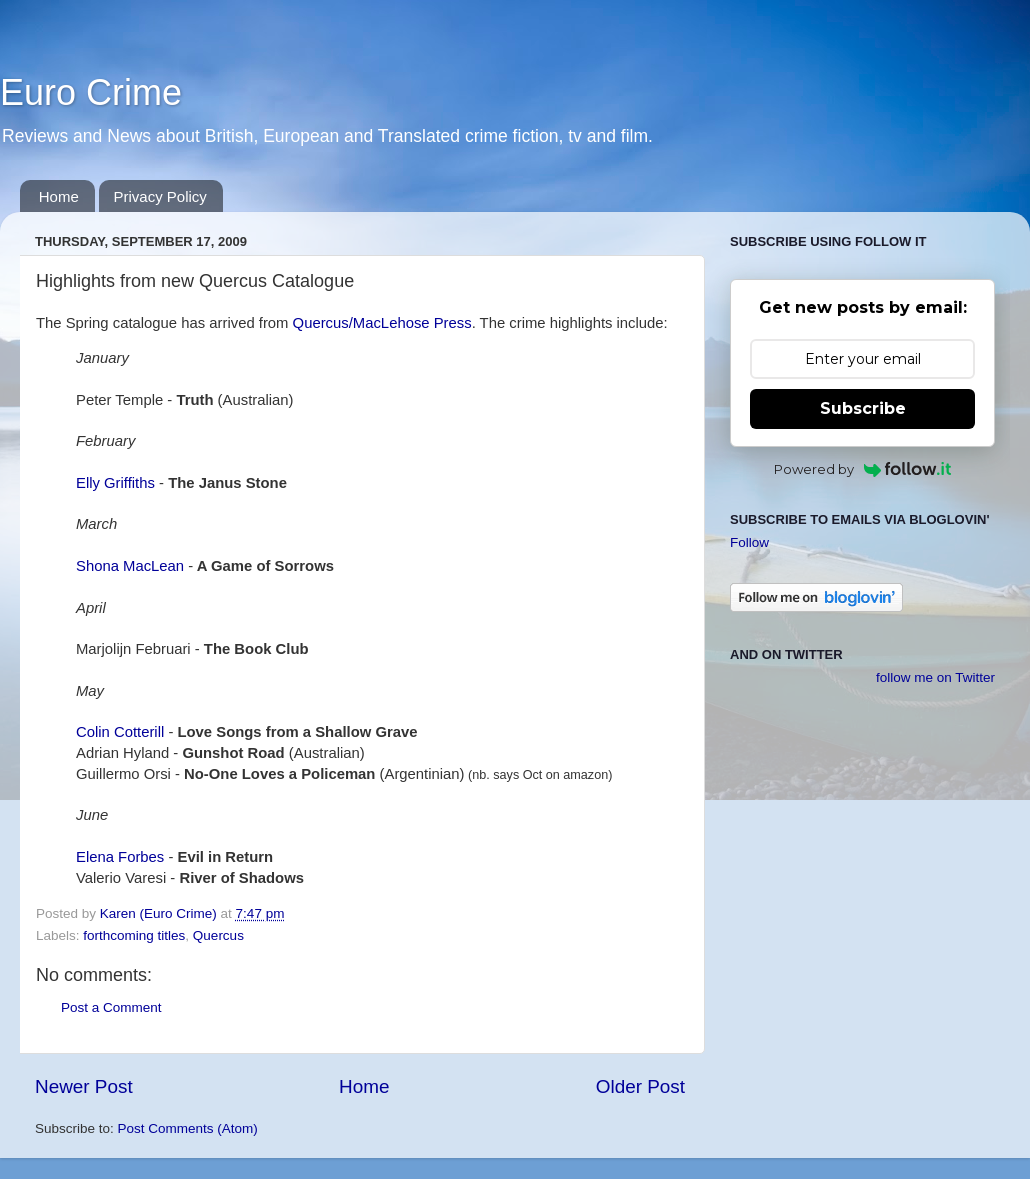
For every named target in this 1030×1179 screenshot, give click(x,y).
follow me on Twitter (935, 677)
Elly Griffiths (115, 483)
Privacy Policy (160, 196)
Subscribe (863, 408)
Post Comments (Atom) (188, 1128)
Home (59, 196)
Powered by (862, 469)
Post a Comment (111, 1007)
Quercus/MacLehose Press (382, 323)
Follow (749, 542)
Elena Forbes (120, 857)
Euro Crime (91, 92)
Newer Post (84, 1086)
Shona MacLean (130, 566)
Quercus (218, 935)
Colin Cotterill (120, 732)
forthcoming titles (134, 935)
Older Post (640, 1086)
